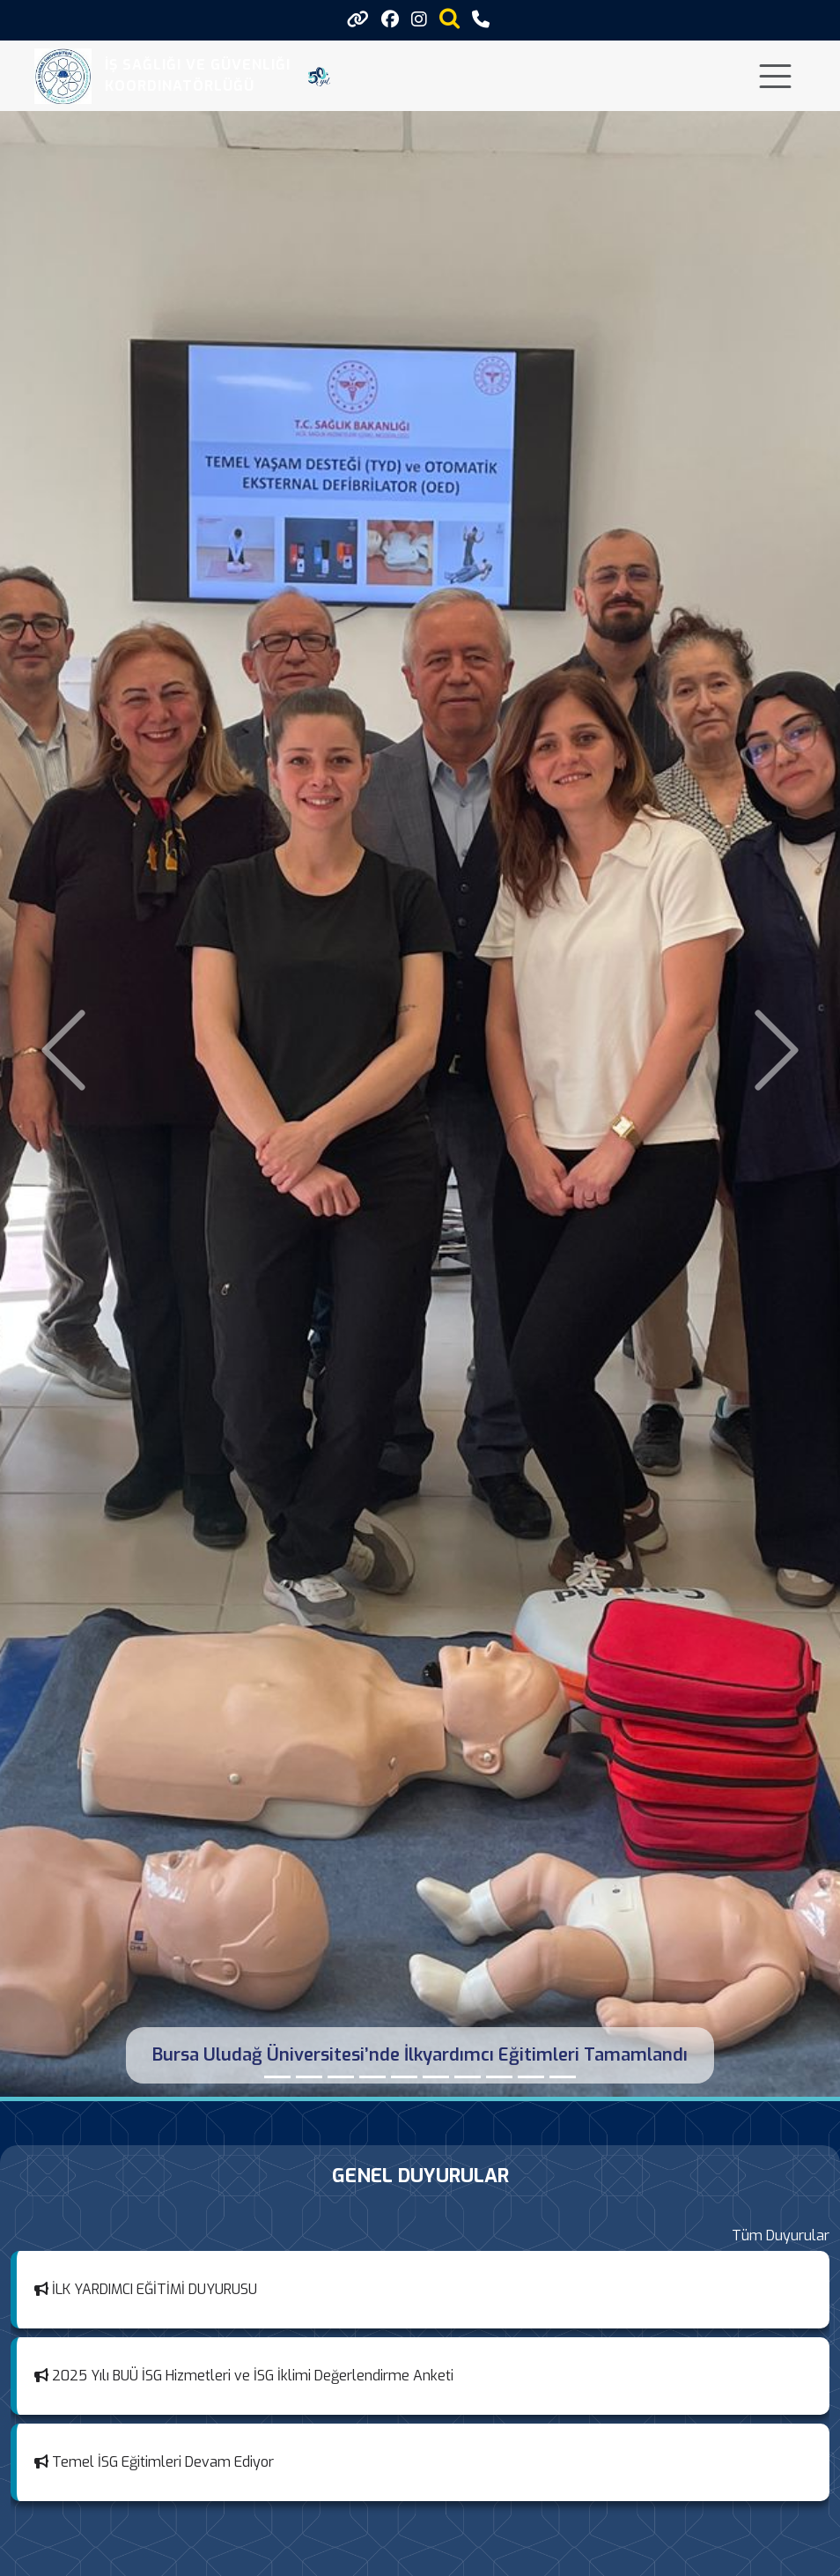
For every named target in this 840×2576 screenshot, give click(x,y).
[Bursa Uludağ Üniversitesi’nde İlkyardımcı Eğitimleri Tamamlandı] (277, 2077)
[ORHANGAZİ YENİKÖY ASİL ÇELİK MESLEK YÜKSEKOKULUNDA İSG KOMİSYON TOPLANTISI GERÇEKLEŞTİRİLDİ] (404, 2077)
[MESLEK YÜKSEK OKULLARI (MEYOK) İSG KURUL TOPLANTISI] (372, 2077)
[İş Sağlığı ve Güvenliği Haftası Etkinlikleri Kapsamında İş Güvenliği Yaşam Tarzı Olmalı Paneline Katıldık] (309, 2077)
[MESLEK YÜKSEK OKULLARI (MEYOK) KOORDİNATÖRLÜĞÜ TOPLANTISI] (562, 2077)
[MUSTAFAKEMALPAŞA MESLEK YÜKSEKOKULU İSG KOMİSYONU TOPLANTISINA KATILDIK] (467, 2077)
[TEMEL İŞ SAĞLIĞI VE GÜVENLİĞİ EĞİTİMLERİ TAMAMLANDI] (531, 2077)
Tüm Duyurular (780, 2235)
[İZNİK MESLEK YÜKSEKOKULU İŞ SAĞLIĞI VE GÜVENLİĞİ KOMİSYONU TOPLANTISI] (499, 2077)
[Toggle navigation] (775, 76)
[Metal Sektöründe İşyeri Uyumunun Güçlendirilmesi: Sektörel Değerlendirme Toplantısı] (341, 2077)
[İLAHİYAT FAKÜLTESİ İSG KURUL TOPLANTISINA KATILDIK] (436, 2077)
